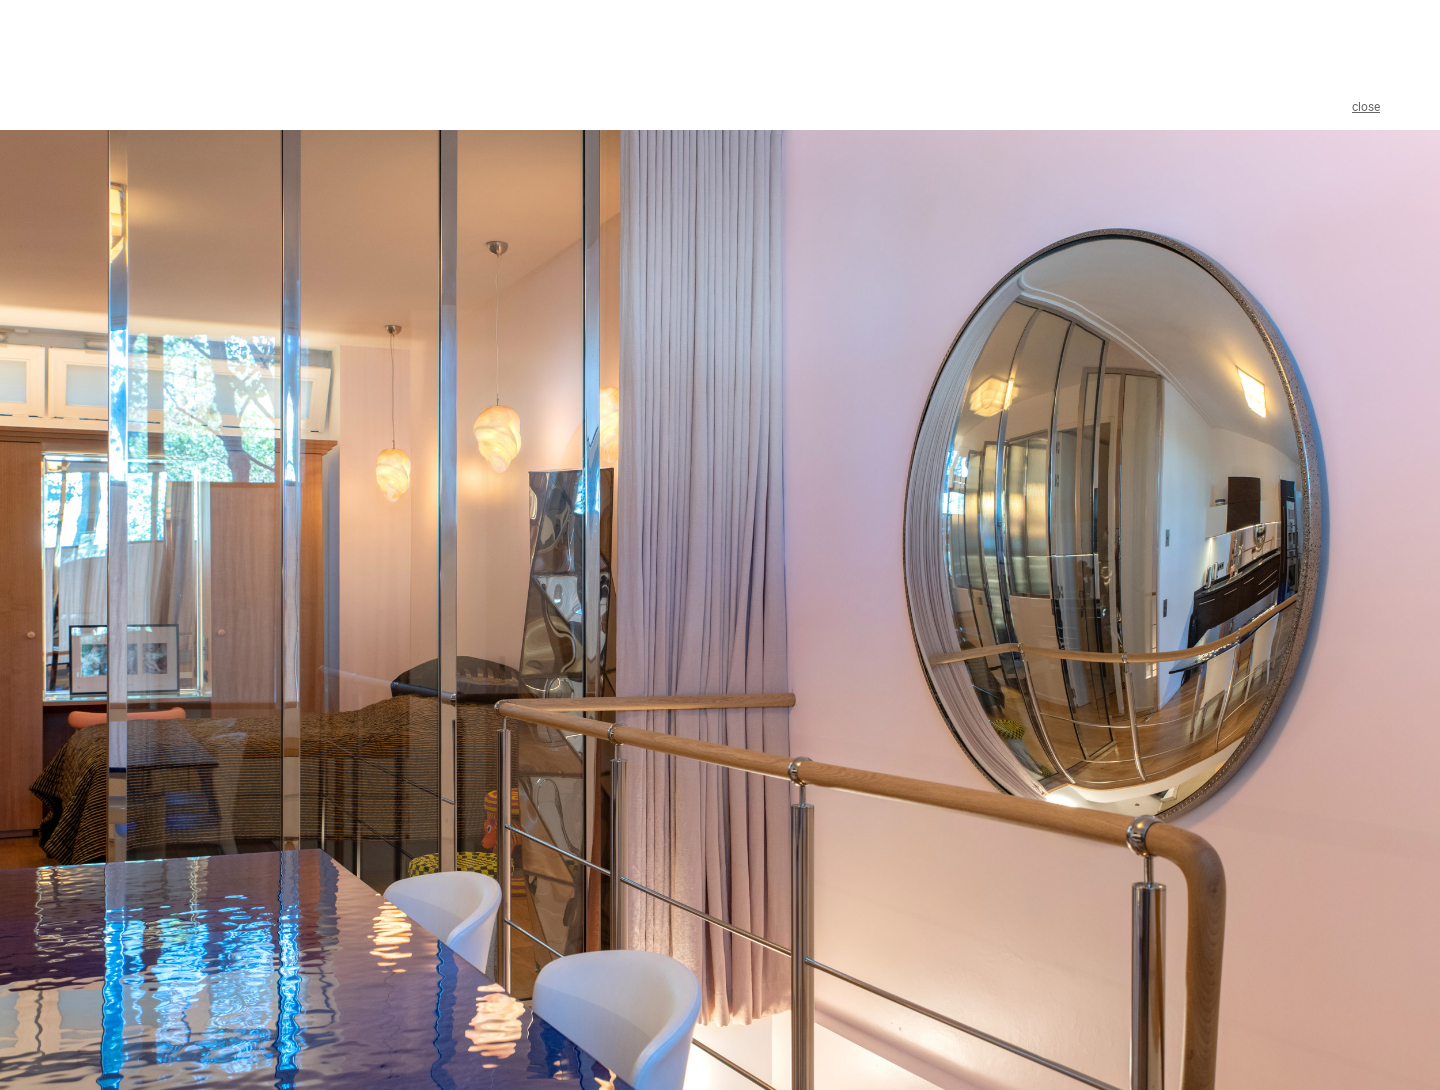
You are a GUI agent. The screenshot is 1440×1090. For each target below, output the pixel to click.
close (1366, 106)
